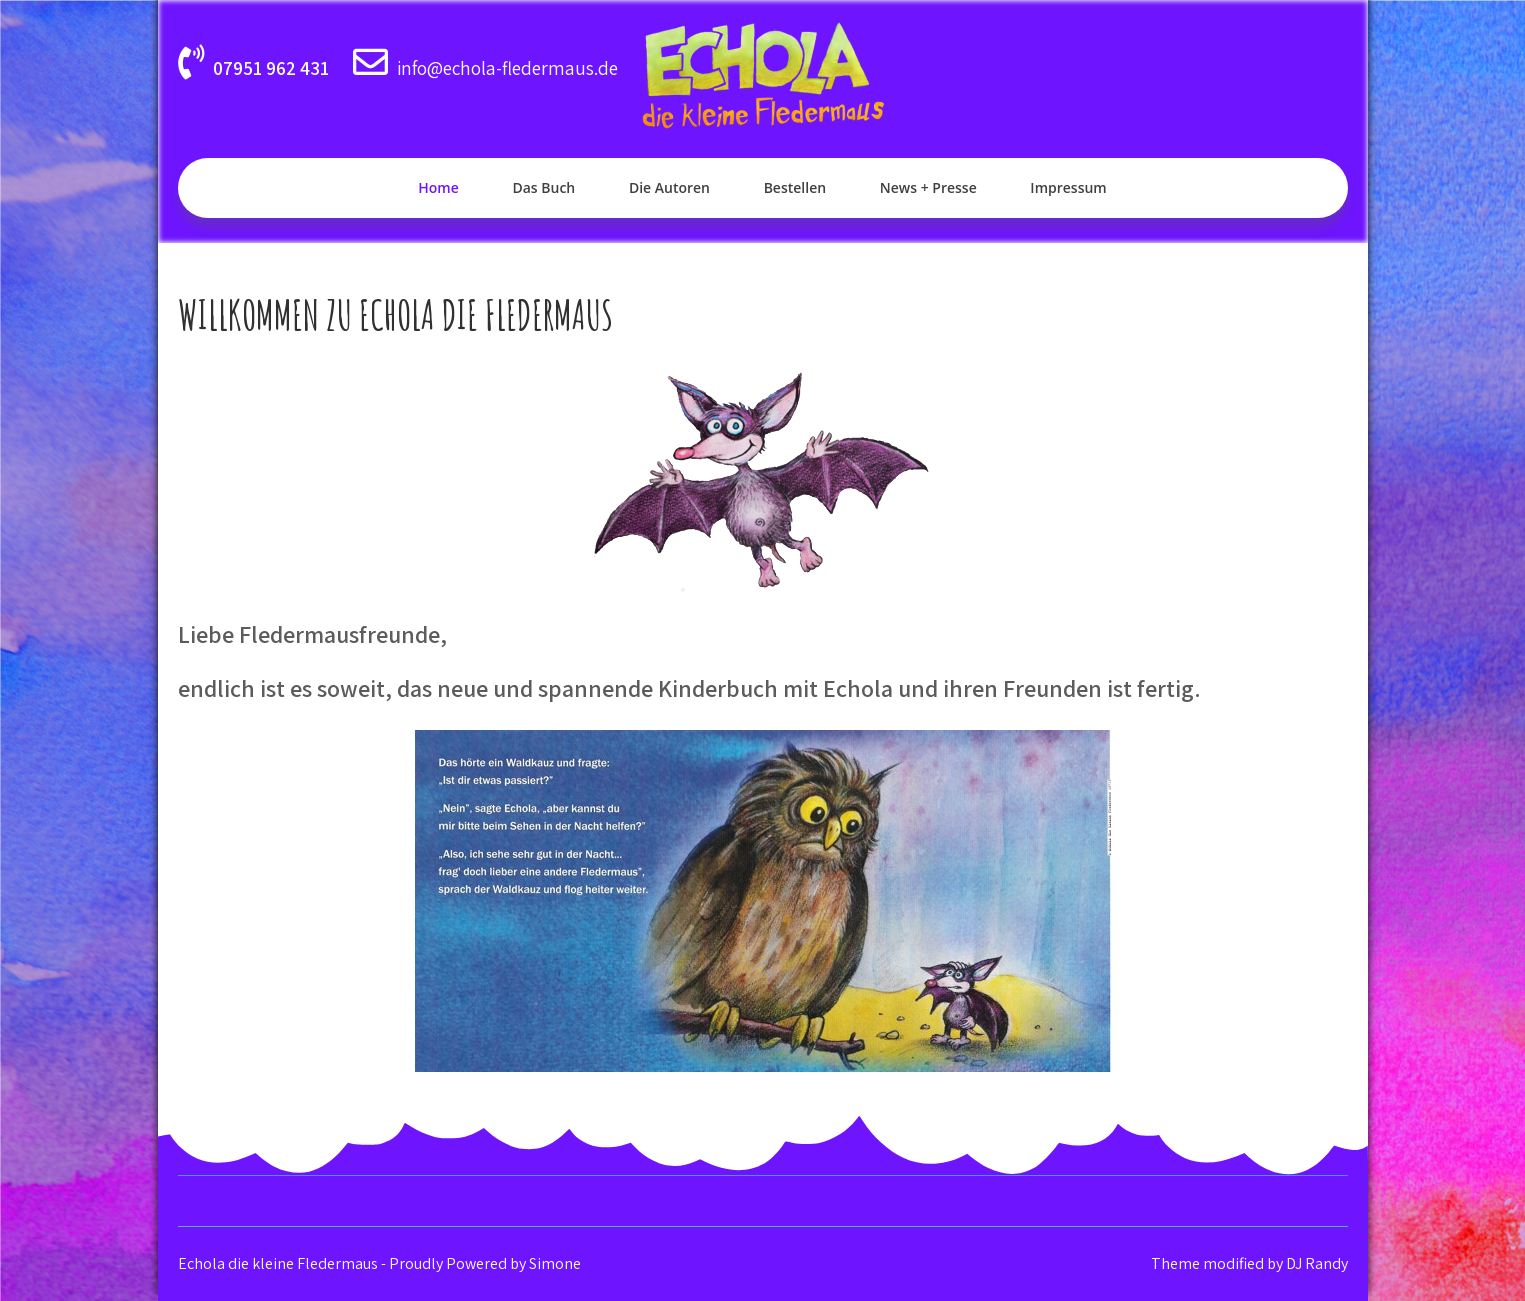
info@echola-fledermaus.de (507, 68)
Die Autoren (669, 187)
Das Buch (543, 187)
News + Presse (928, 187)
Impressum (1068, 187)
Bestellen (795, 187)
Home (438, 187)
